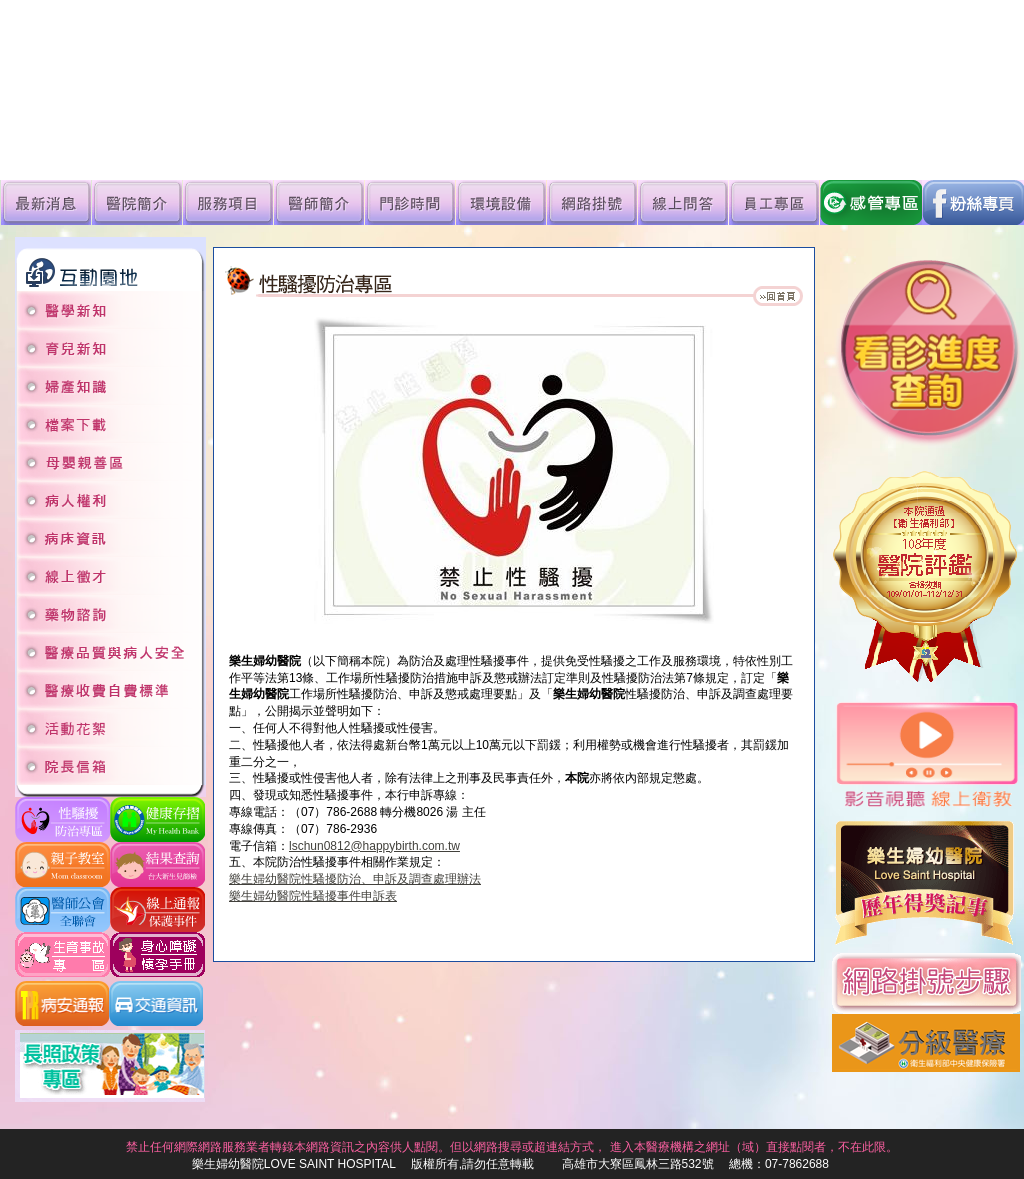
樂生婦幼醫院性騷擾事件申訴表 (313, 896)
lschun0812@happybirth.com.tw (374, 846)
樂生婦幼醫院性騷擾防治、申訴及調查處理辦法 (355, 879)
